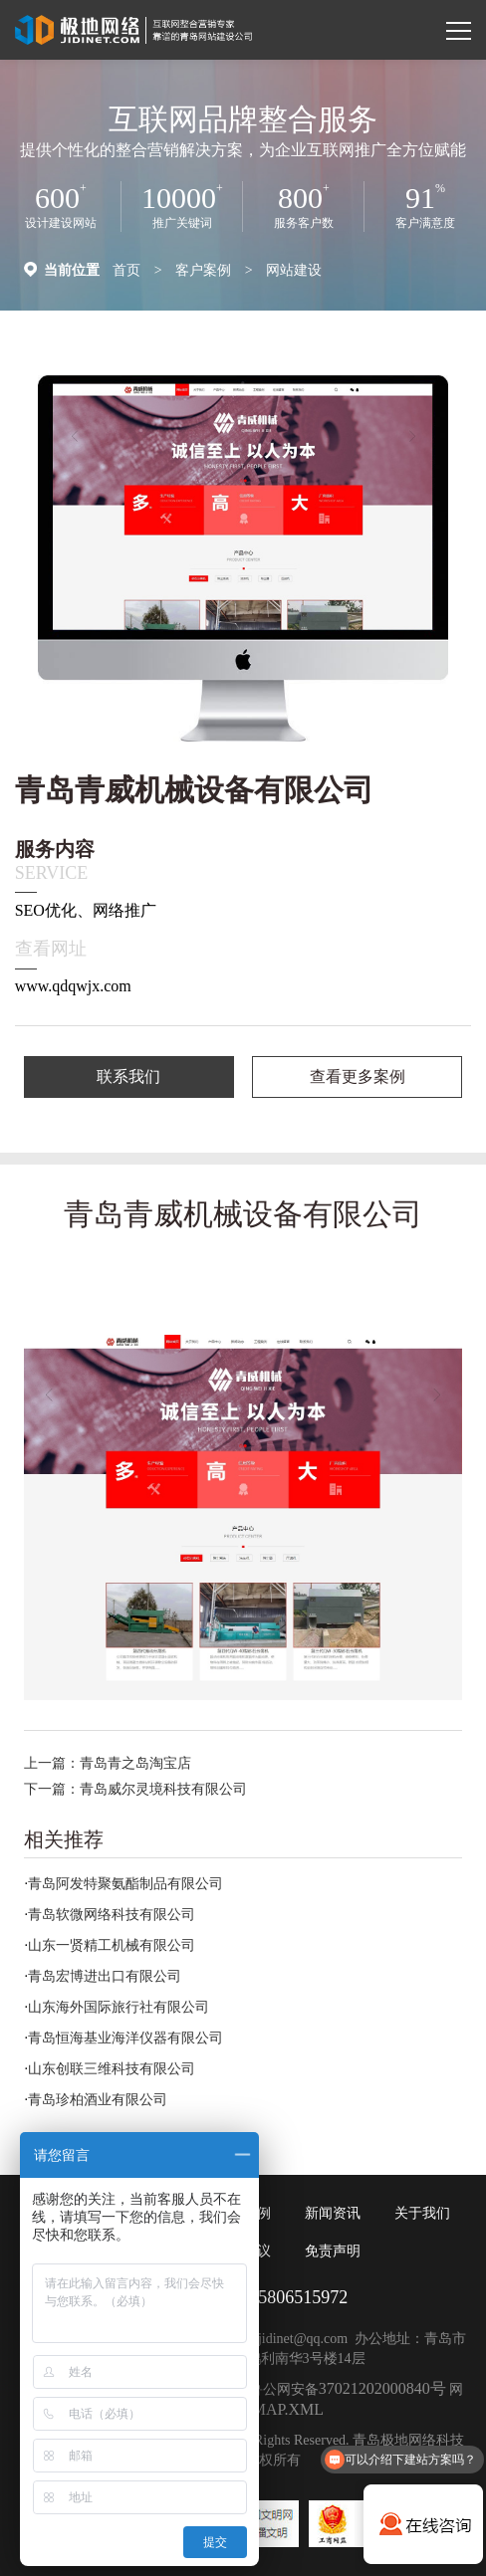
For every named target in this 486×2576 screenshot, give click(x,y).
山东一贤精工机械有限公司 (111, 1945)
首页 (126, 270)
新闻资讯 (333, 2213)
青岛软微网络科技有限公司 (111, 1914)
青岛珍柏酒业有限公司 (97, 2099)
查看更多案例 (357, 1076)
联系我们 (128, 1076)
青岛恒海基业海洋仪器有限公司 (125, 2038)
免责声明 (333, 2251)
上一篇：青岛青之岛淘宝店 (107, 1763)
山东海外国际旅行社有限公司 (118, 2007)
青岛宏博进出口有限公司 (104, 1976)
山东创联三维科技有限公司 (111, 2068)
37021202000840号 (382, 2388)
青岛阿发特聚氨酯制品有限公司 (125, 1883)
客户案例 (203, 270)
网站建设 (294, 270)
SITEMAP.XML (271, 2409)
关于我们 (422, 2213)
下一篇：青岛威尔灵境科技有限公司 (135, 1789)
